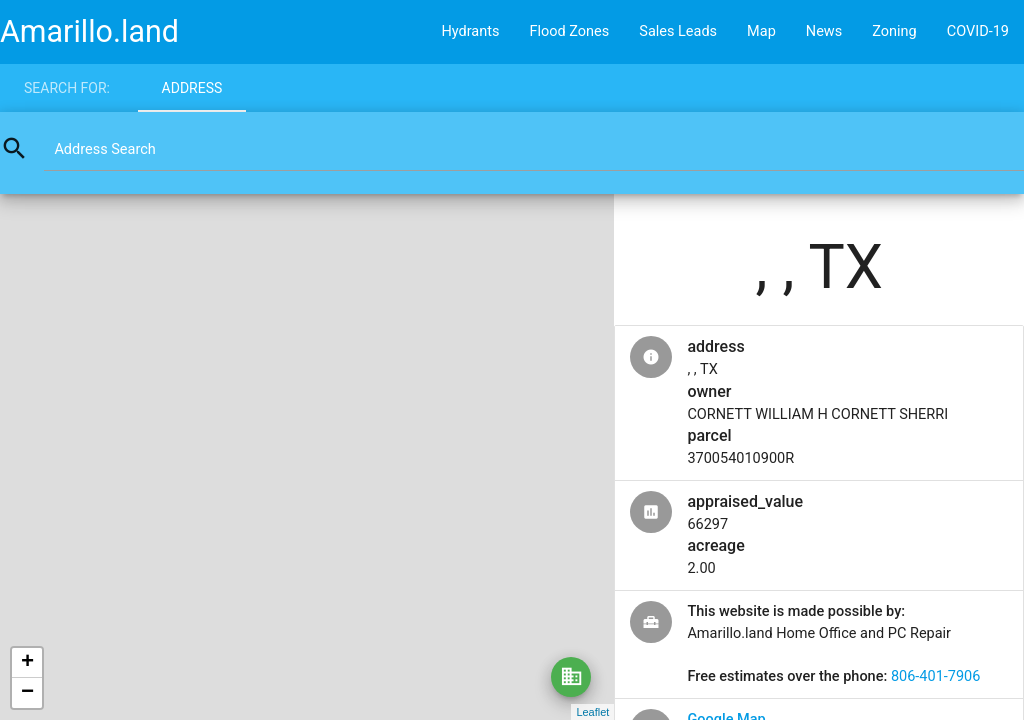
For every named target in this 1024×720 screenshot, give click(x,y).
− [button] (27, 693)
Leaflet (592, 712)
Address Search (104, 149)
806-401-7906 (936, 676)
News (824, 31)
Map (761, 31)
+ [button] (27, 663)
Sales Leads (678, 31)
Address (192, 88)
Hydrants (470, 31)
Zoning (894, 31)
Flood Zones (569, 31)
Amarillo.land (89, 31)
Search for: (67, 88)
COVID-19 (978, 31)
